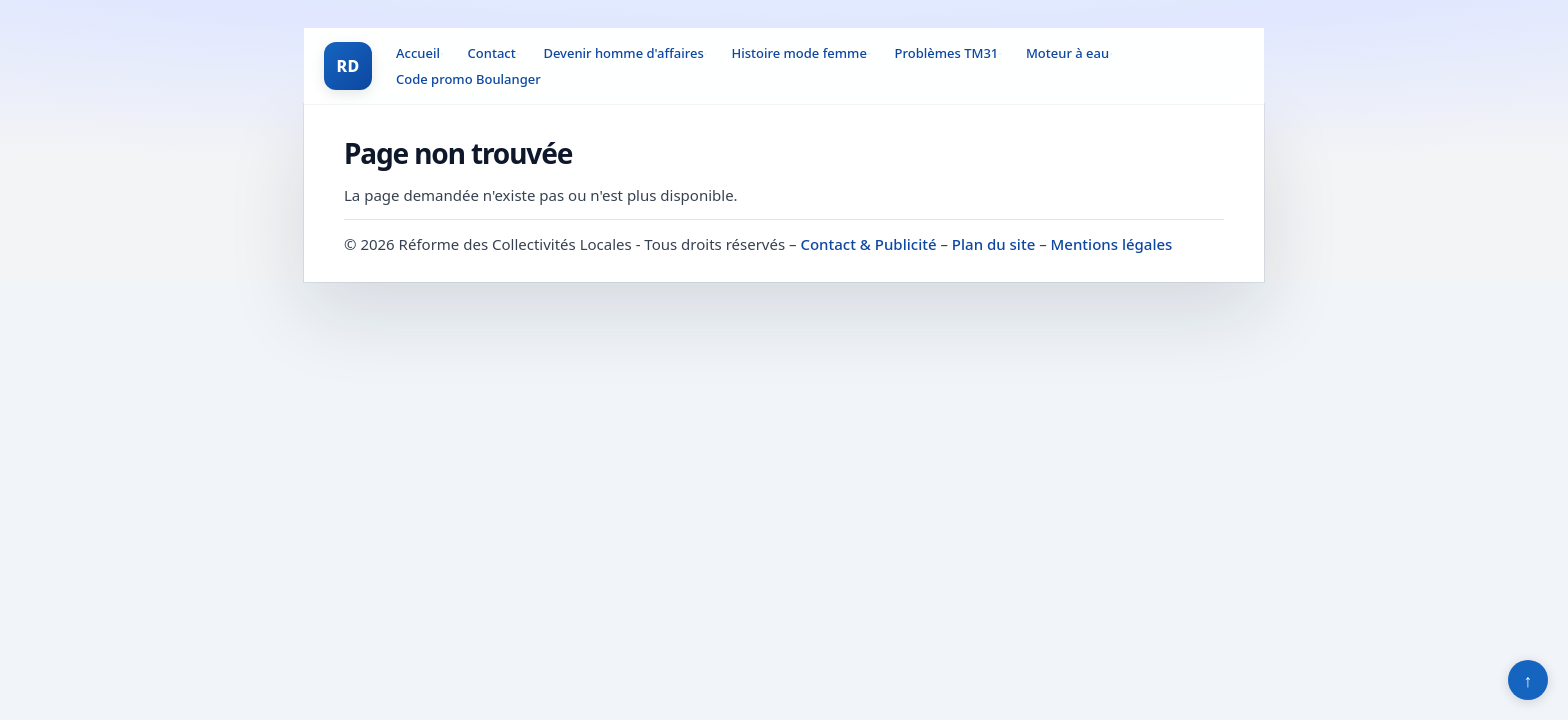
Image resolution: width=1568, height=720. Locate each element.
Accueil (418, 53)
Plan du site (993, 244)
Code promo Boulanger (468, 79)
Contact (492, 53)
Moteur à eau (1067, 53)
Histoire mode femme (798, 53)
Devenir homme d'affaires (623, 53)
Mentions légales (1112, 244)
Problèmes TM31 (947, 53)
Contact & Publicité (868, 244)
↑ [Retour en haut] (1528, 680)
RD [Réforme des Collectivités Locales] (347, 66)
